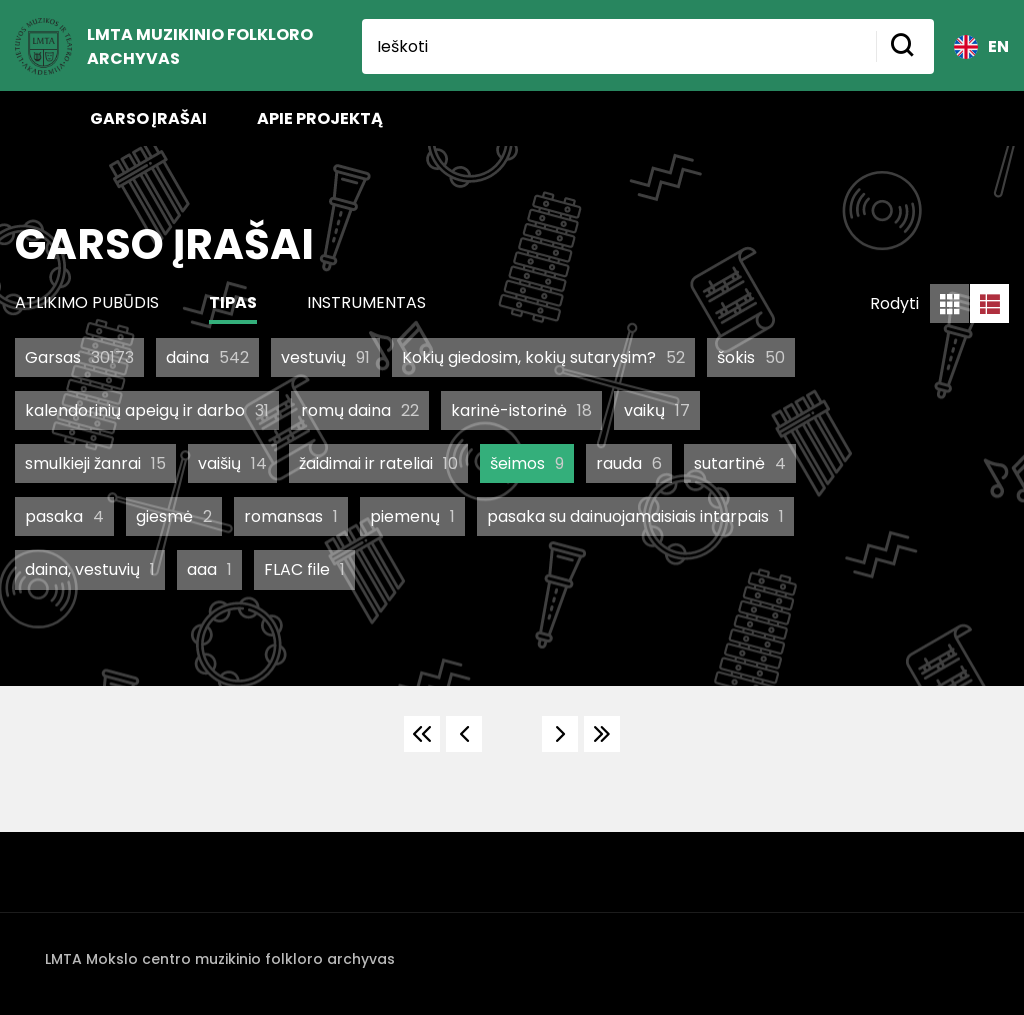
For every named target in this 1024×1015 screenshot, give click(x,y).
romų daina (360, 410)
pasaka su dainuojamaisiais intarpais (635, 516)
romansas (291, 516)
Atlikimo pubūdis (87, 302)
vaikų (657, 410)
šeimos (527, 463)
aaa (209, 569)
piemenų (412, 516)
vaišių (232, 463)
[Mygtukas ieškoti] (905, 46)
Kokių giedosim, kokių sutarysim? (543, 357)
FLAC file (304, 569)
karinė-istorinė (521, 410)
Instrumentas (366, 302)
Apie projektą (320, 118)
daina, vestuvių (90, 569)
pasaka (64, 516)
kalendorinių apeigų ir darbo (147, 410)
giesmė (174, 516)
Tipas (233, 302)
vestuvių (325, 357)
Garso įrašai (148, 118)
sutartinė (740, 463)
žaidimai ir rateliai (378, 463)
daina (207, 357)
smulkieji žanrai (95, 463)
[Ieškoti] (619, 46)
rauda (629, 463)
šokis (751, 357)
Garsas (79, 357)
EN (981, 47)
